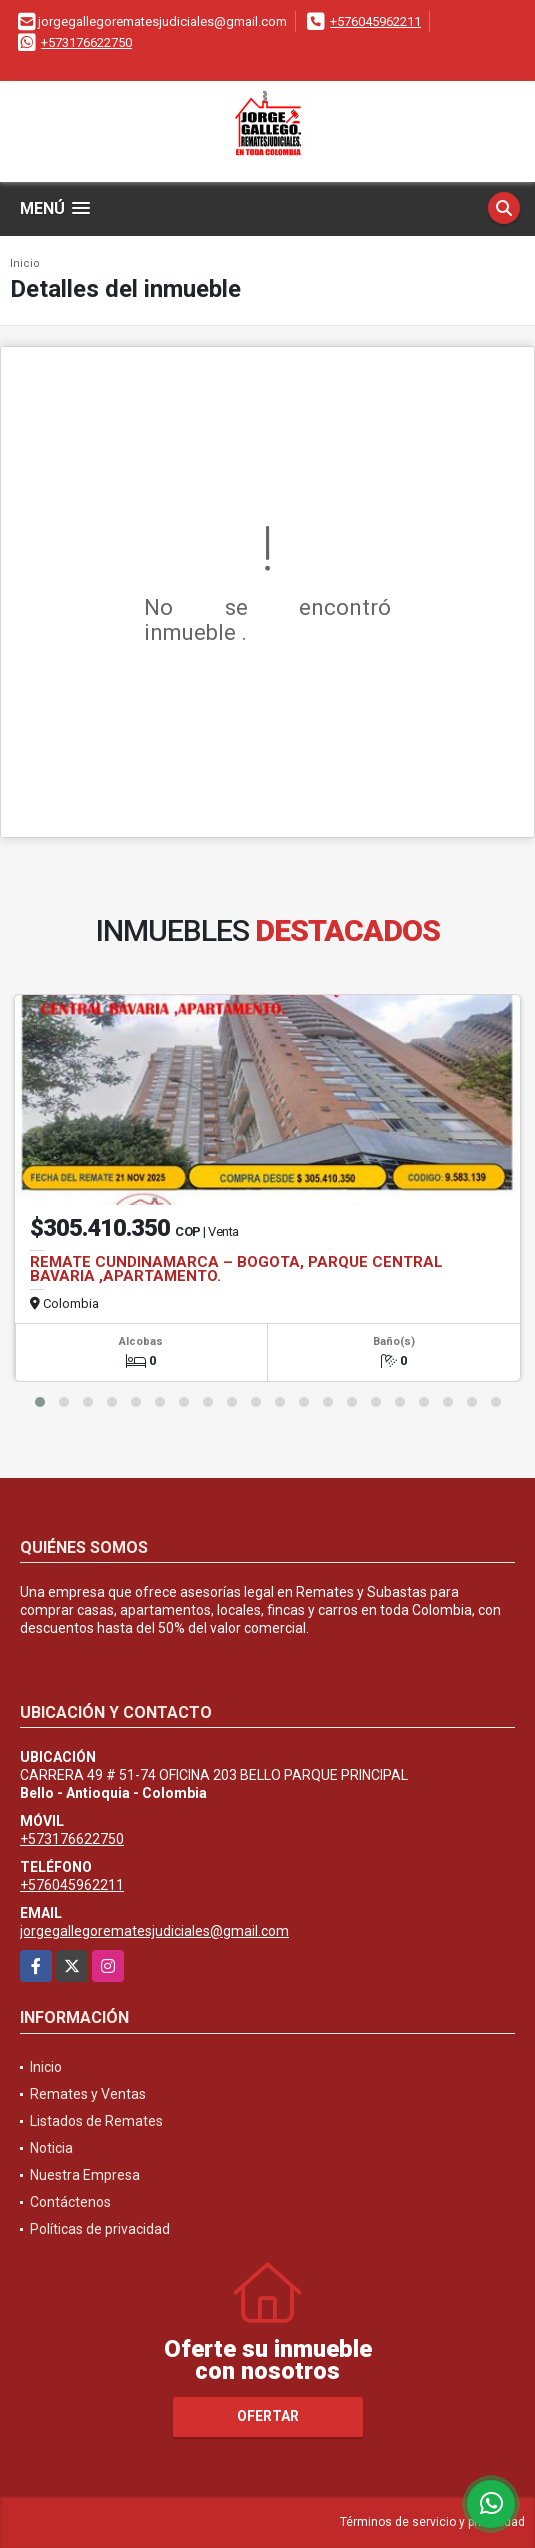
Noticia (51, 2148)
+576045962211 (375, 21)
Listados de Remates (96, 2121)
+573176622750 (86, 42)
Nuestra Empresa (85, 2175)
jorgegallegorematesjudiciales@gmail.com (154, 1931)
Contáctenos (70, 2202)
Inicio (25, 263)
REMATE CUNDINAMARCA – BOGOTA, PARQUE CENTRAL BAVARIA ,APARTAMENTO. (236, 1269)
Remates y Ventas (88, 2094)
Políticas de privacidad (100, 2229)
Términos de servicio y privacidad (432, 2522)
